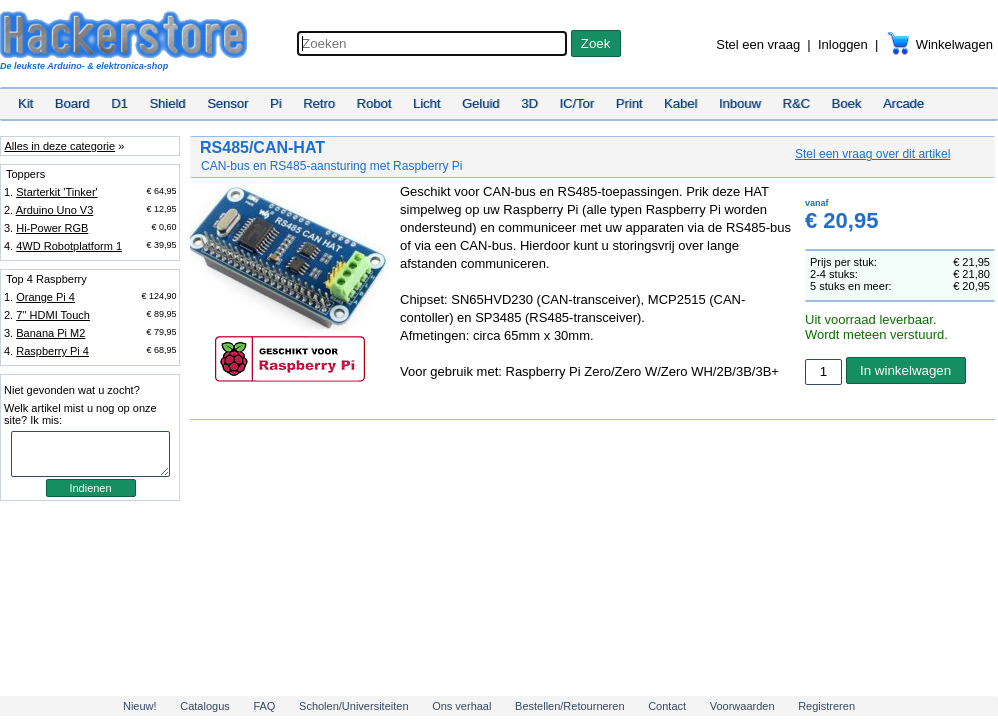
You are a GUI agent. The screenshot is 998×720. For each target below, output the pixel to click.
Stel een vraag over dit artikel (872, 154)
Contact (667, 706)
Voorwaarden (742, 706)
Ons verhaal (461, 706)
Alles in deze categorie (59, 146)
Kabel (680, 103)
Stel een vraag (758, 44)
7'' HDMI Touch (53, 315)
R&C (796, 103)
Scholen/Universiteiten (353, 706)
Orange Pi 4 (45, 297)
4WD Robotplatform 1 (69, 246)
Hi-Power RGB (52, 228)
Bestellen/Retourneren (569, 706)
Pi (276, 103)
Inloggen (843, 44)
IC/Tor (576, 103)
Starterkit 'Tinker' (56, 192)
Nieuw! (140, 706)
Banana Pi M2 (50, 333)
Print (629, 103)
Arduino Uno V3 (55, 210)
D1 (119, 103)
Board (72, 103)
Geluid (481, 103)
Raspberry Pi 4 (52, 351)
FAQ (264, 706)
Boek (847, 103)
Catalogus (205, 706)
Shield (167, 103)
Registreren (826, 706)
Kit (25, 103)
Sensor (227, 103)
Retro (319, 103)
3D (529, 103)
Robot (374, 103)
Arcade (903, 103)
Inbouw (740, 103)
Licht (426, 103)
